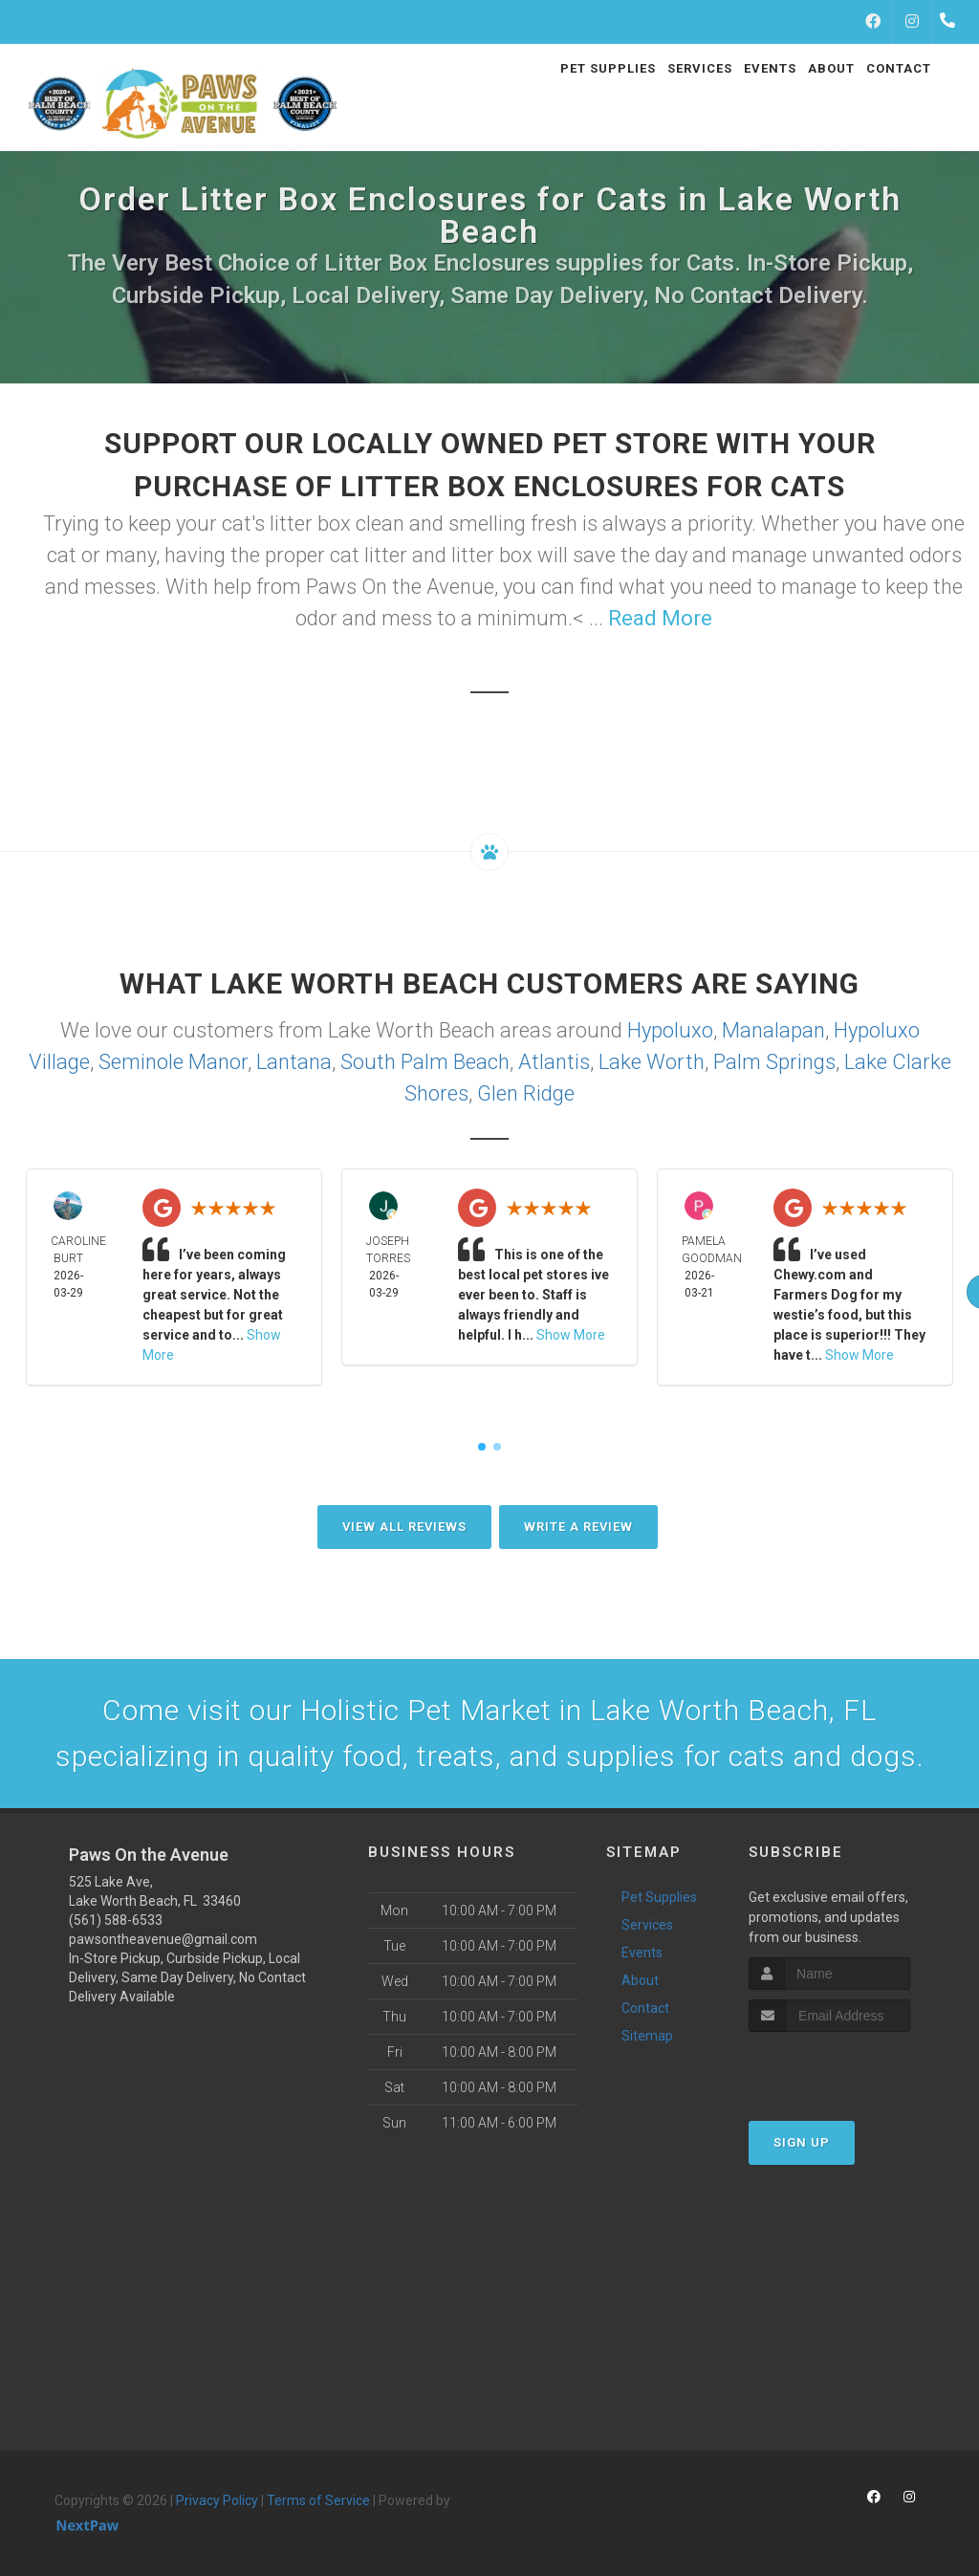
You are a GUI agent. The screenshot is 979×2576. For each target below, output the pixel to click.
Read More (660, 618)
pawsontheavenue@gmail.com (163, 1939)
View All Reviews (404, 1526)
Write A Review (578, 1526)
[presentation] (850, 2067)
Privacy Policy (217, 2500)
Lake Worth (651, 1062)
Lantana (294, 1062)
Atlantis (554, 1062)
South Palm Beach (425, 1062)
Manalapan (773, 1030)
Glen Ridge (526, 1093)
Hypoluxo (670, 1030)
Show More (570, 1335)
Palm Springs (774, 1062)
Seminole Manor (173, 1062)
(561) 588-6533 (116, 1920)
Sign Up (801, 2142)
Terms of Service (318, 2500)
